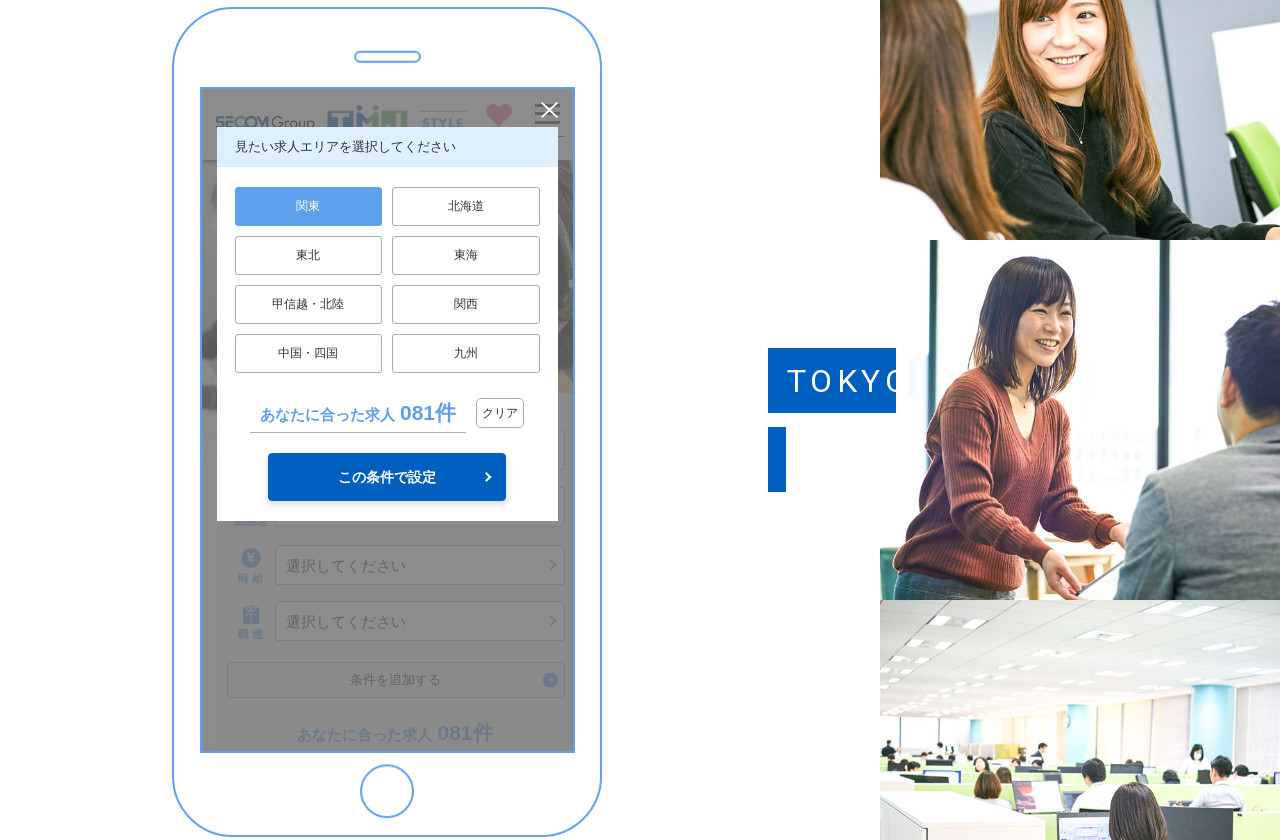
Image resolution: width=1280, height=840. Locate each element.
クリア (500, 413)
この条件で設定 (387, 477)
